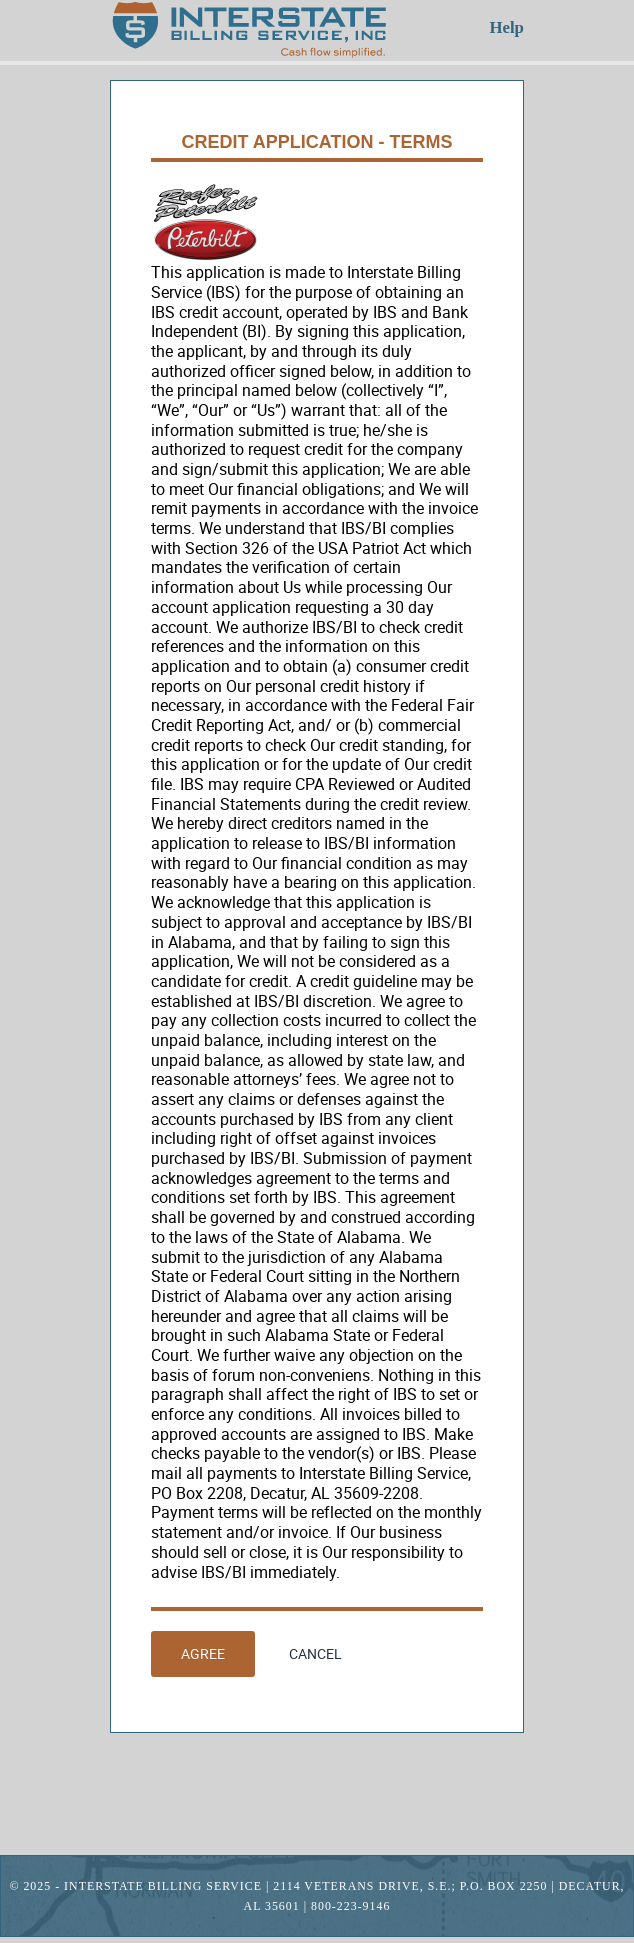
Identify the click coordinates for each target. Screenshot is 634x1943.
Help (506, 27)
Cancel (315, 1653)
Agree (203, 1653)
